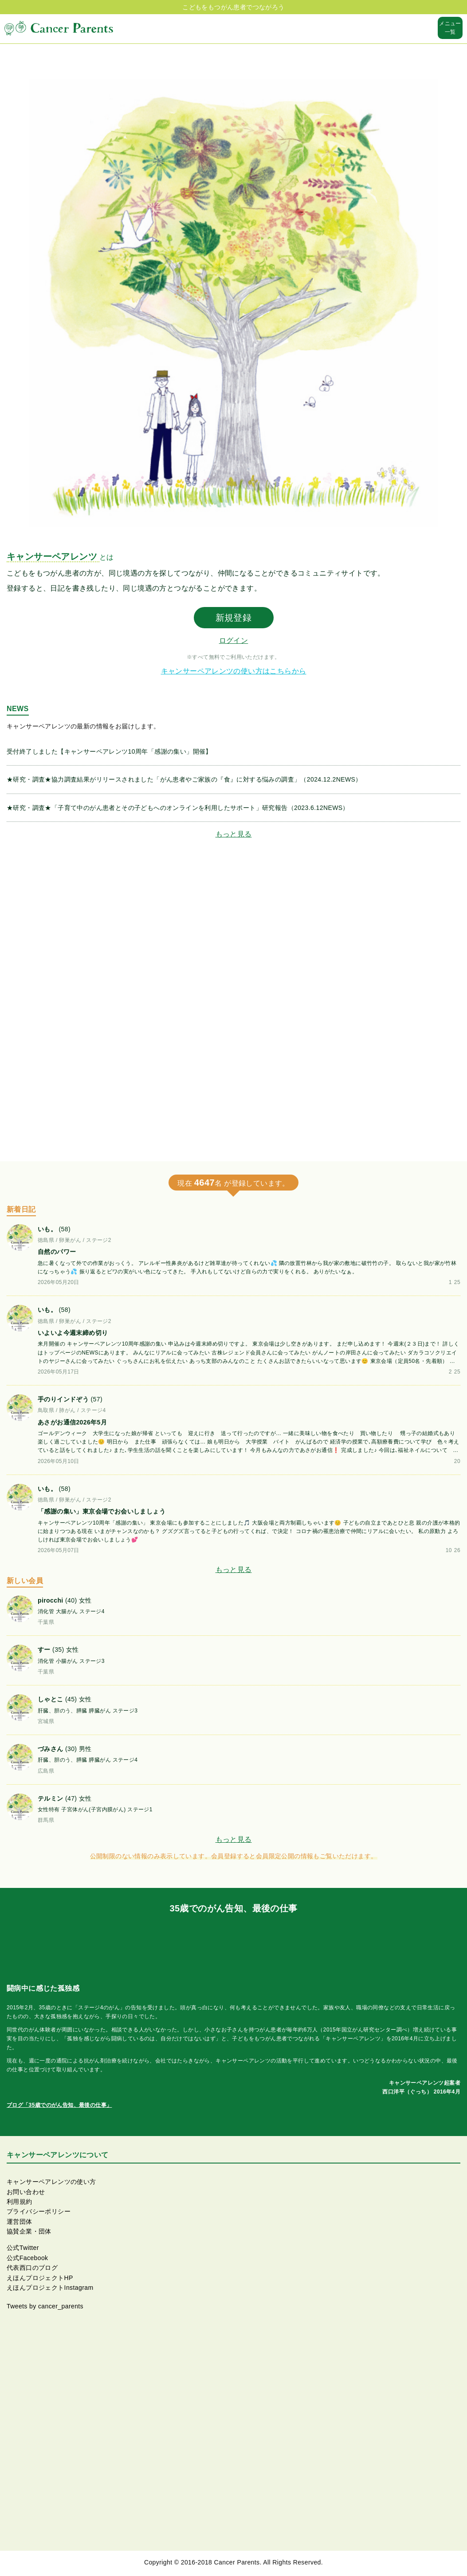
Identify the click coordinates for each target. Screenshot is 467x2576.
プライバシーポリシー (39, 2211)
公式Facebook (27, 2257)
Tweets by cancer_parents (45, 2306)
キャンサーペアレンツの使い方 (51, 2181)
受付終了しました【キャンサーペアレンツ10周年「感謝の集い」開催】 (109, 751)
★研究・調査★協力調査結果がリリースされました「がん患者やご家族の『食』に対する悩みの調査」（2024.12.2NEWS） (184, 779)
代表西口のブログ (32, 2267)
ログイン (233, 640)
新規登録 (234, 618)
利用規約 (19, 2201)
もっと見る (234, 834)
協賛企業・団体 (29, 2231)
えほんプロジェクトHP (40, 2277)
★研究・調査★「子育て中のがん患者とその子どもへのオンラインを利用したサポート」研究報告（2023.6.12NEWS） (178, 807)
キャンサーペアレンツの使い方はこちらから (233, 671)
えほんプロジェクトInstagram (50, 2287)
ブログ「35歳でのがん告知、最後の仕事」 (59, 2105)
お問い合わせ (26, 2191)
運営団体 (19, 2221)
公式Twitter (23, 2247)
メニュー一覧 (450, 27)
